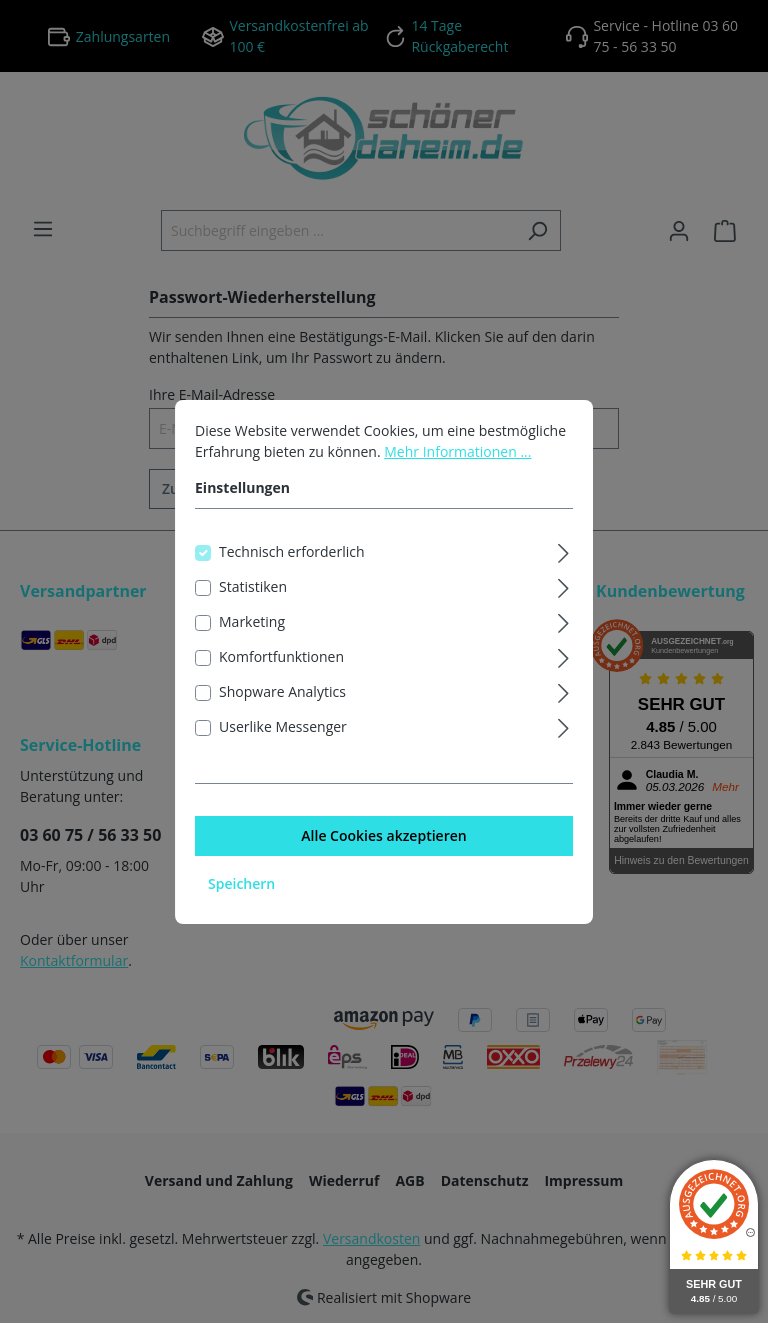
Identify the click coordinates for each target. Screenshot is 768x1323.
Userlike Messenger (283, 726)
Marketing (252, 621)
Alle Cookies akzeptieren (383, 835)
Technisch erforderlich (292, 551)
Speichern (241, 883)
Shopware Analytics (282, 691)
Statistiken (253, 586)
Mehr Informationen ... (457, 451)
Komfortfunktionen (281, 656)
